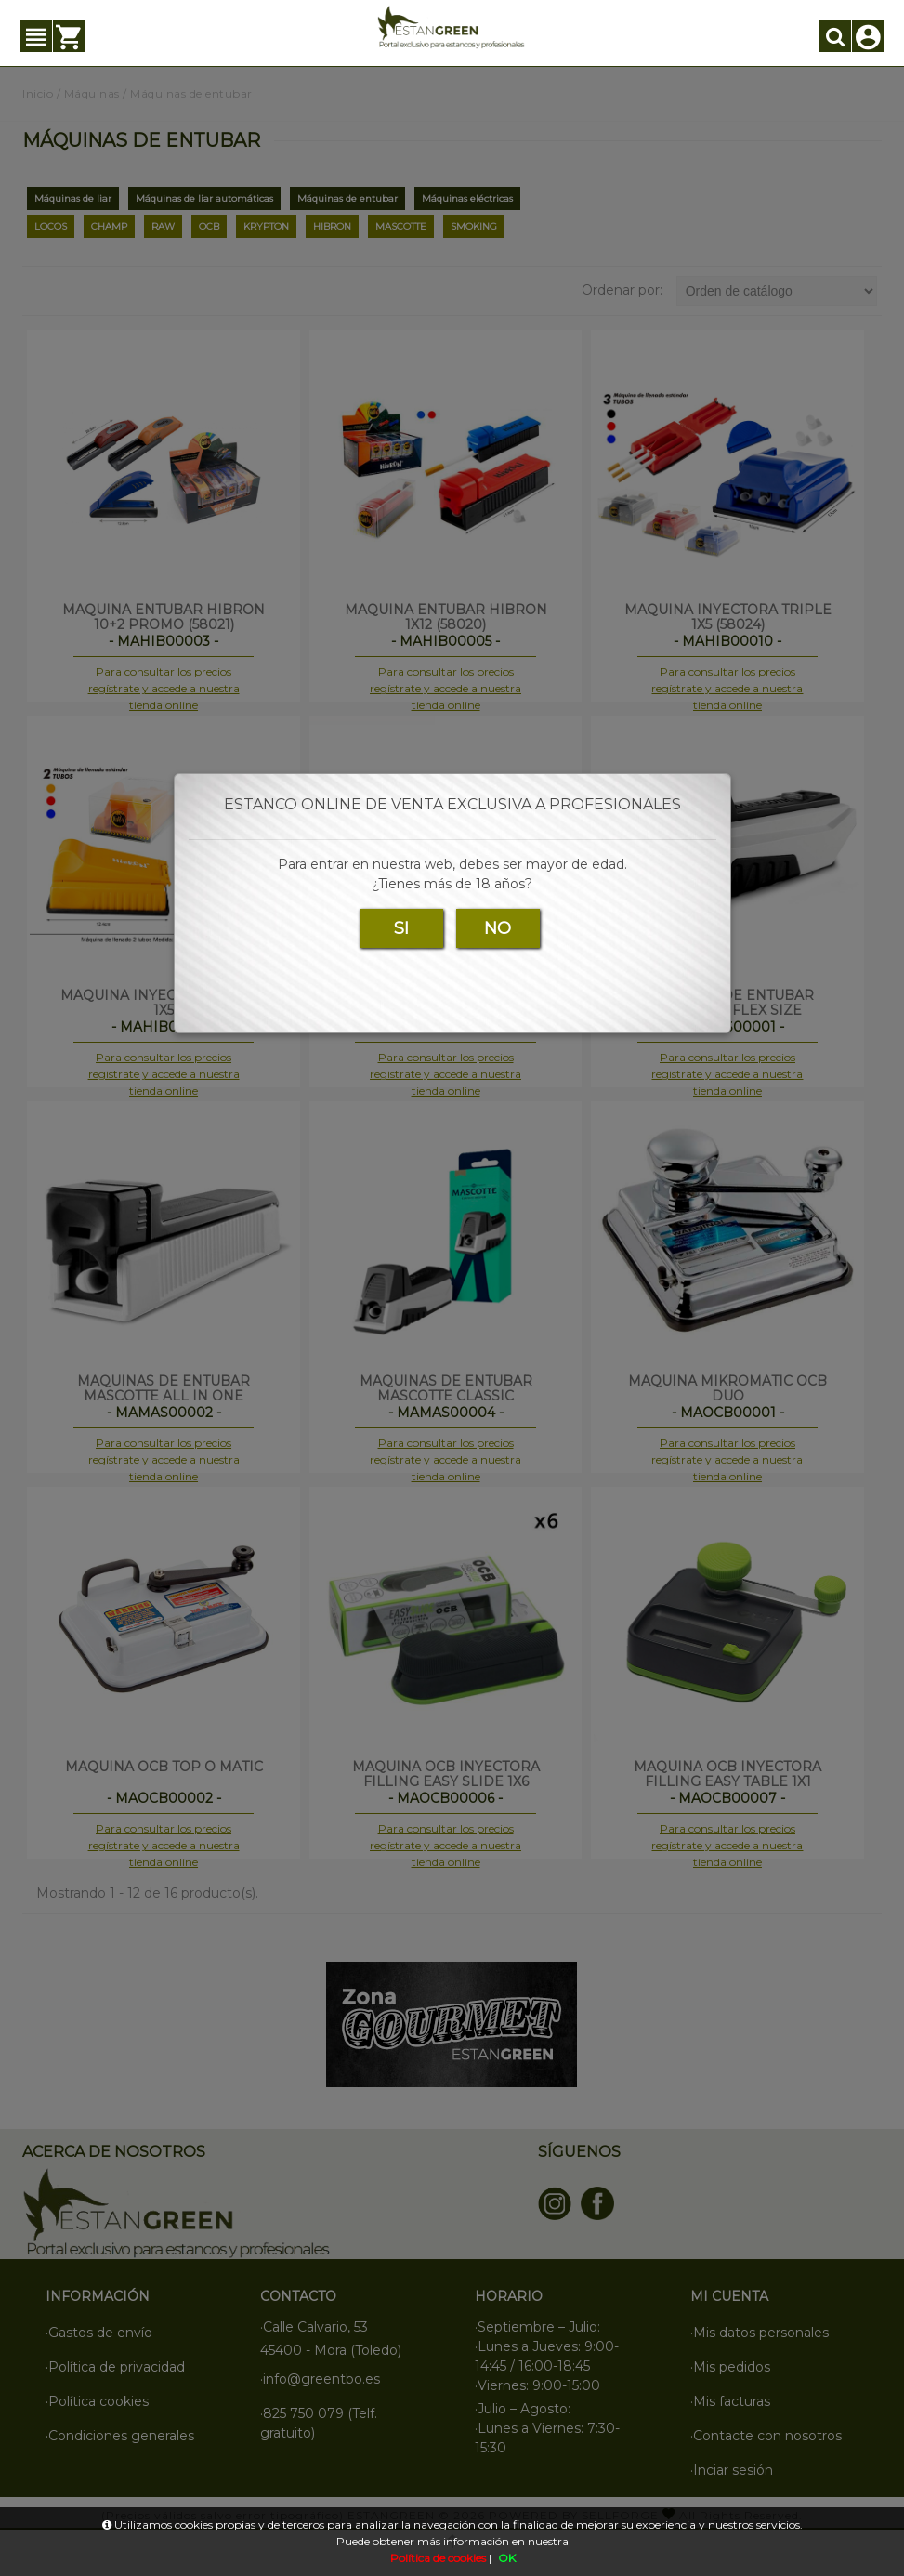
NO (497, 928)
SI (401, 928)
